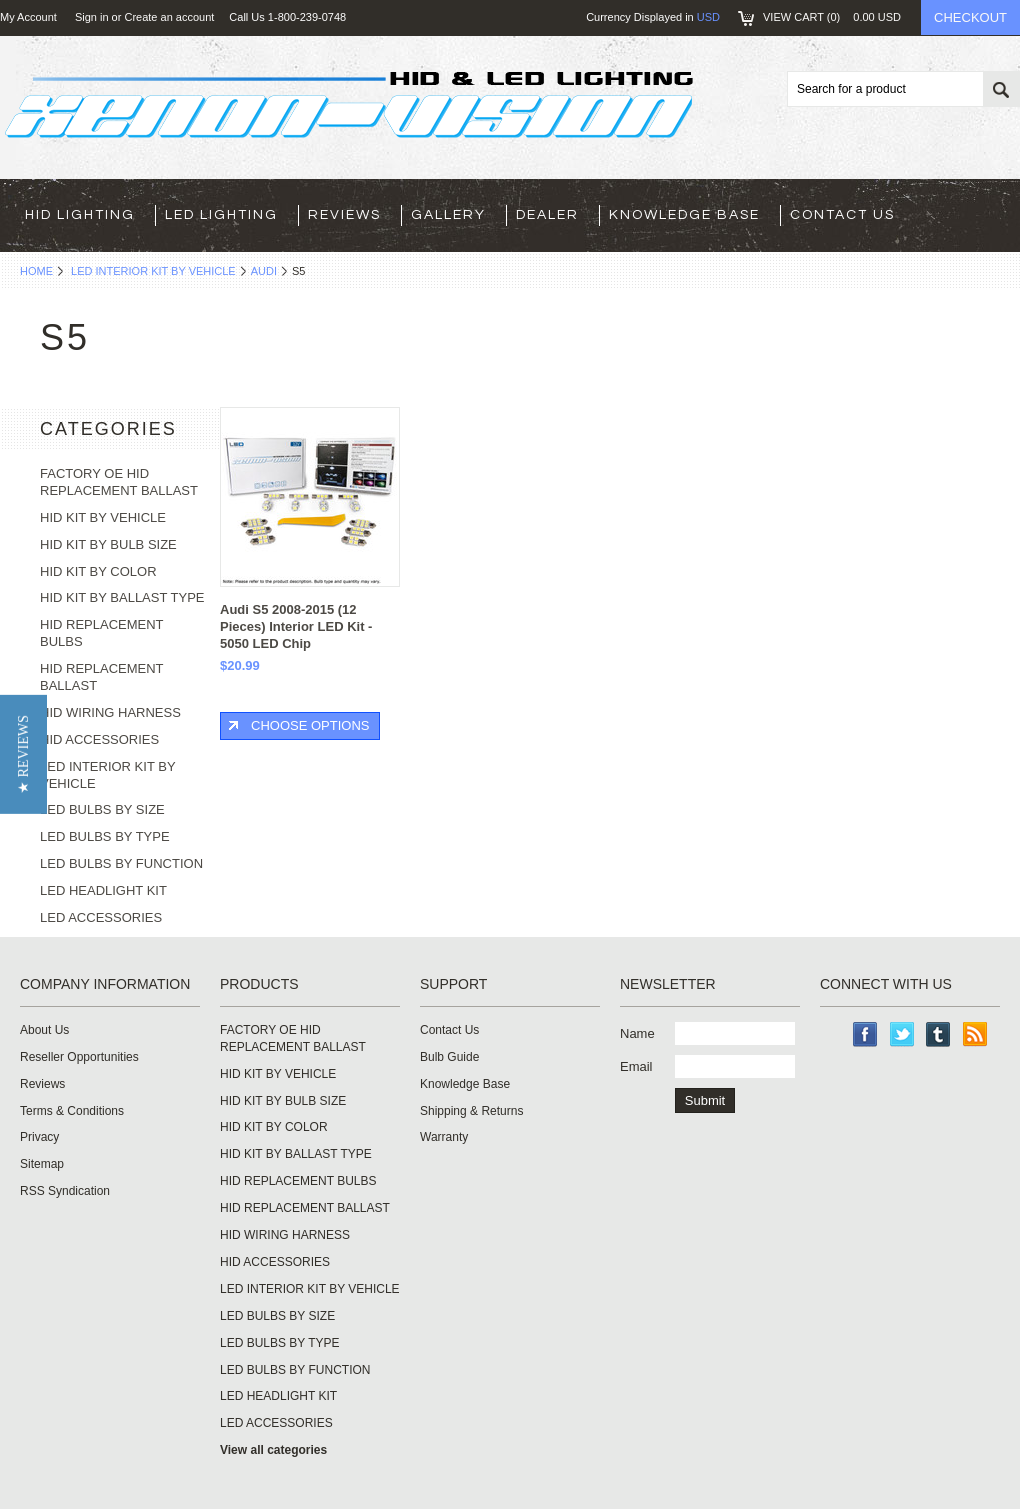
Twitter (902, 1034)
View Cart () (832, 17)
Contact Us (842, 215)
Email (636, 1066)
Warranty (444, 1137)
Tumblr (938, 1034)
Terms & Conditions (72, 1111)
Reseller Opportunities (79, 1057)
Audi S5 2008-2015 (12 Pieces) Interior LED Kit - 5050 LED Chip (296, 626)
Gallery (448, 215)
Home (36, 271)
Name (637, 1033)
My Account (28, 17)
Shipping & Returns (471, 1111)
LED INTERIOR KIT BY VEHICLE (153, 271)
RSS (975, 1034)
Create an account (169, 17)
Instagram (832, 1034)
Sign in (92, 17)
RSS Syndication (65, 1191)
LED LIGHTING (221, 215)
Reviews (344, 215)
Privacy (39, 1137)
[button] (23, 754)
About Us (44, 1030)
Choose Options (310, 725)
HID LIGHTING (80, 215)
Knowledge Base (684, 215)
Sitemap (42, 1164)
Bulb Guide (449, 1057)
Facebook (865, 1034)
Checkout (970, 17)
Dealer (547, 215)
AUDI (264, 271)
